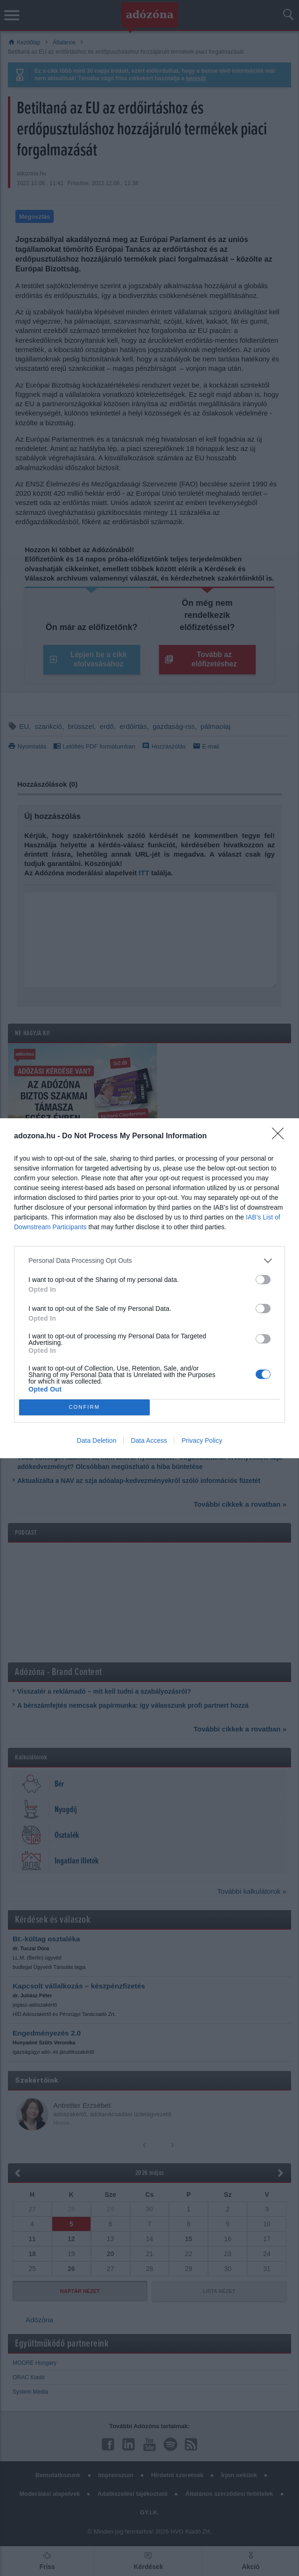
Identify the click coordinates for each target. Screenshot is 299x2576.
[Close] (281, 1136)
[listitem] (149, 1261)
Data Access (149, 1440)
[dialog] (149, 1288)
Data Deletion (97, 1440)
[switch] (263, 1279)
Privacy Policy (201, 1440)
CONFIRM (84, 1406)
